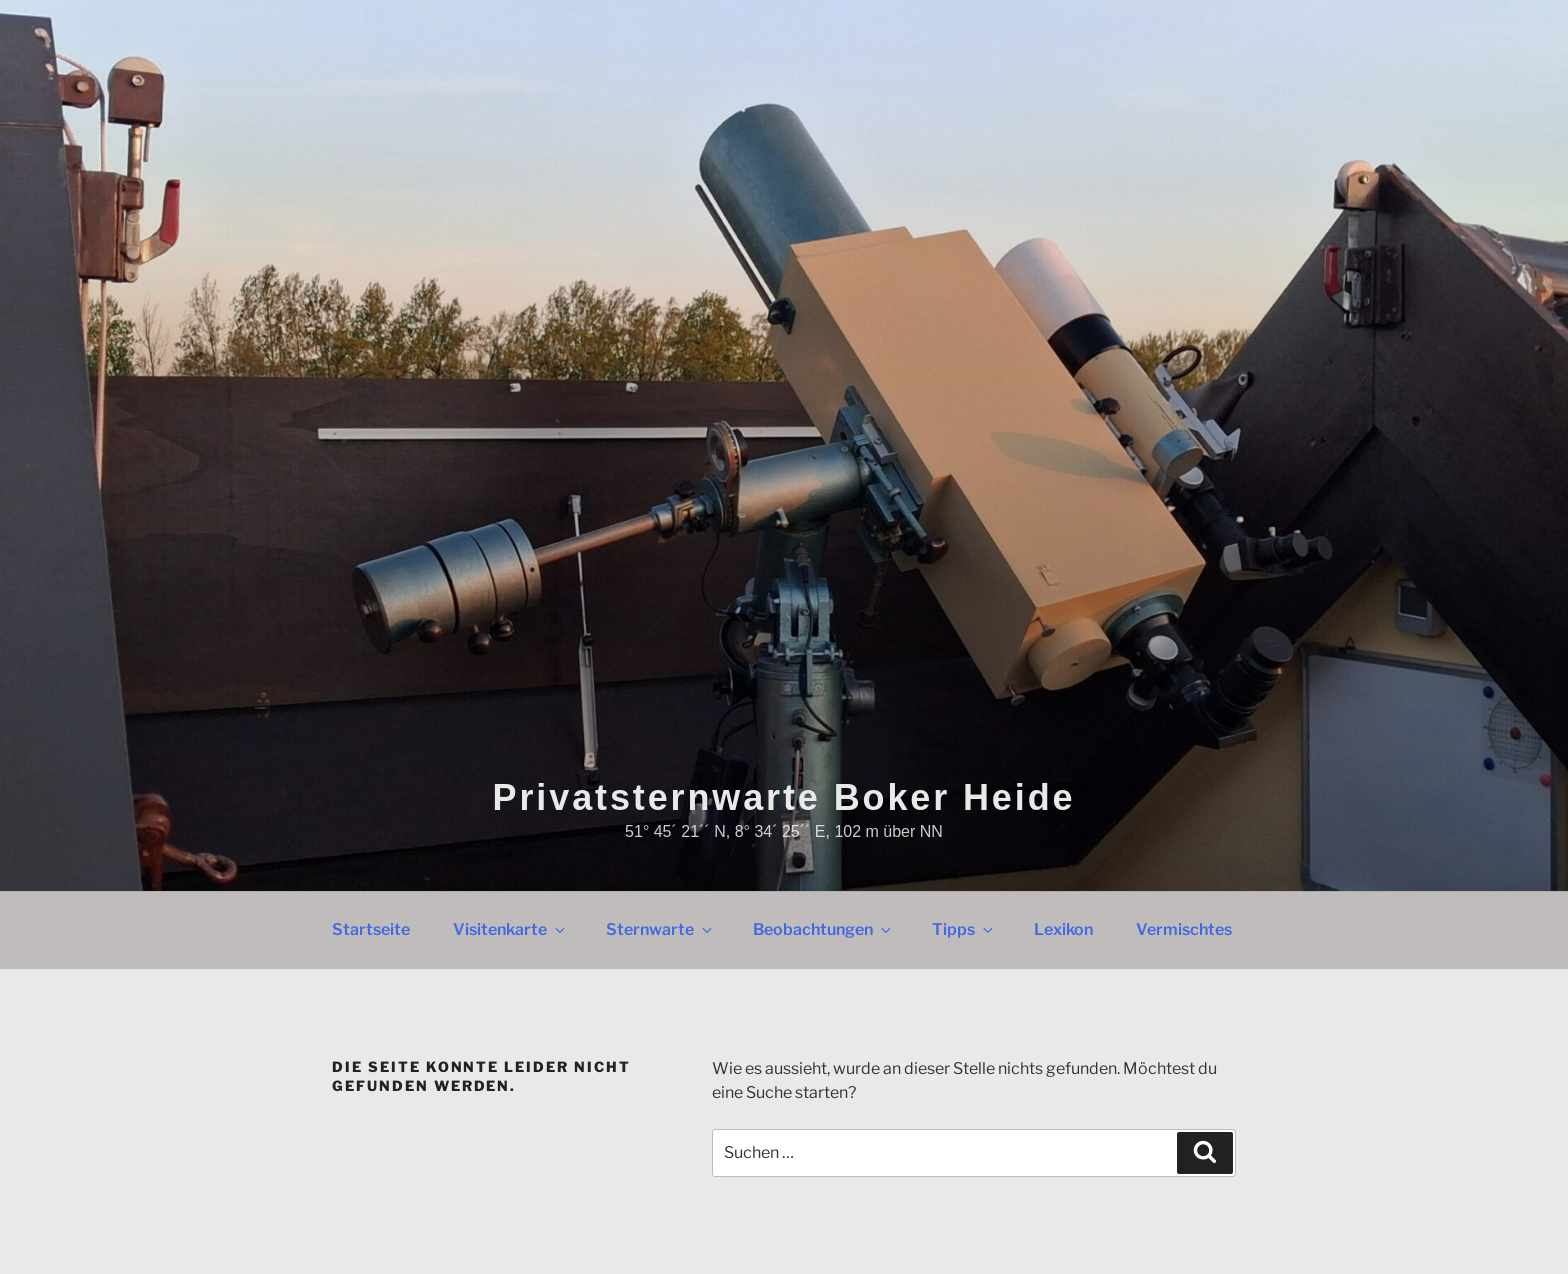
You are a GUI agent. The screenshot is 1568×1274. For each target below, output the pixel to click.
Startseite (371, 929)
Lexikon (1063, 929)
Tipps (964, 929)
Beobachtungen (823, 929)
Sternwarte (660, 929)
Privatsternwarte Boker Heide (784, 797)
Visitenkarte (510, 929)
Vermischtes (1184, 929)
